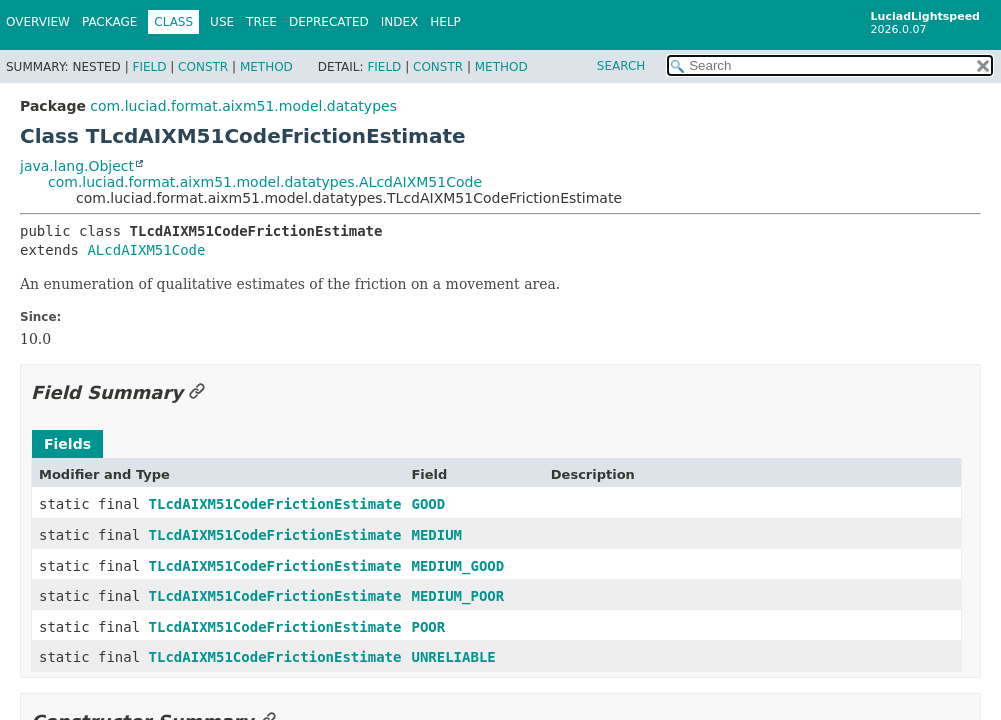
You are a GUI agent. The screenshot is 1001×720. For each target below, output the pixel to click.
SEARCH (621, 66)
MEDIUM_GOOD (457, 566)
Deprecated (329, 22)
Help (445, 22)
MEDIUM (436, 535)
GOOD (428, 504)
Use (222, 22)
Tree (261, 22)
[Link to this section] (197, 392)
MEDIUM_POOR (457, 596)
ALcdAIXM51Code (146, 250)
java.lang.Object (77, 166)
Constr (203, 67)
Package (109, 22)
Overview (38, 22)
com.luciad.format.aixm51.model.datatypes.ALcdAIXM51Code (265, 182)
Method (266, 67)
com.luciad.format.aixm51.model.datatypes (243, 106)
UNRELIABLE (453, 657)
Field (149, 67)
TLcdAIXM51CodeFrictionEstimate (275, 504)
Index (400, 22)
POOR (428, 627)
